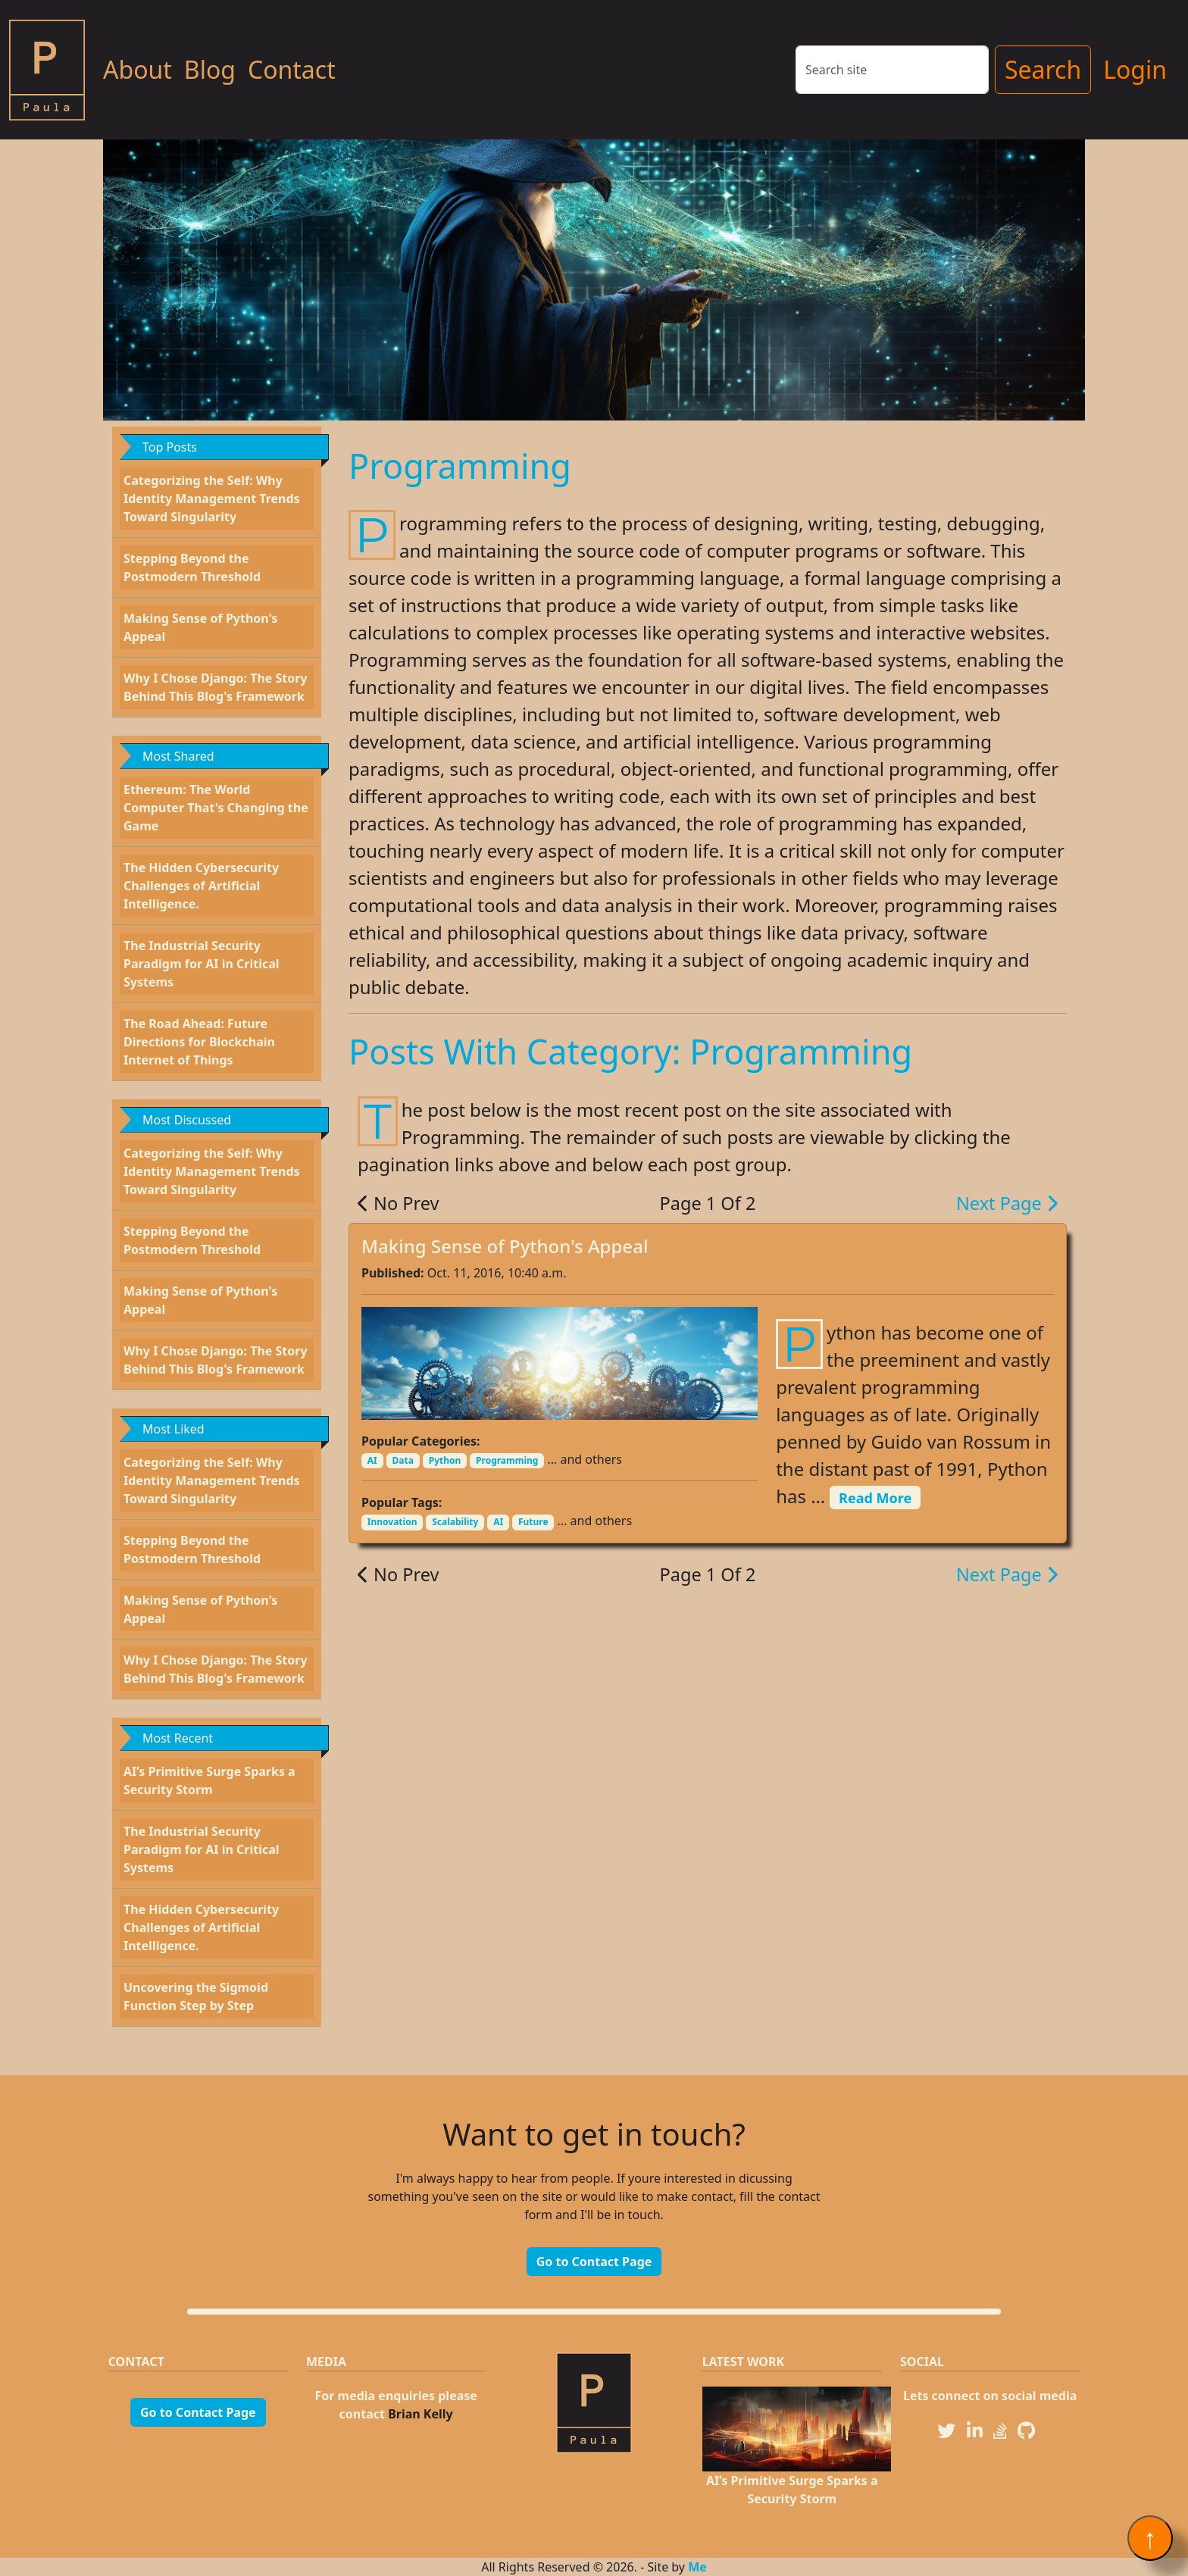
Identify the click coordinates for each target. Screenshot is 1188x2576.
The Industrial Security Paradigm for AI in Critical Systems (201, 963)
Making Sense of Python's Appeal (504, 1245)
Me (697, 2567)
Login (1135, 69)
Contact (292, 69)
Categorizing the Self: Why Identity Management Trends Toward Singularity (211, 498)
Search (1043, 69)
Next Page (1007, 1203)
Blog (210, 69)
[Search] (892, 69)
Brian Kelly (420, 2414)
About (137, 69)
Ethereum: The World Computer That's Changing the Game (215, 807)
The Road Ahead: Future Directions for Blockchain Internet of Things (199, 1041)
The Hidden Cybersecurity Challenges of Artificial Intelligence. (201, 885)
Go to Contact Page (594, 2261)
